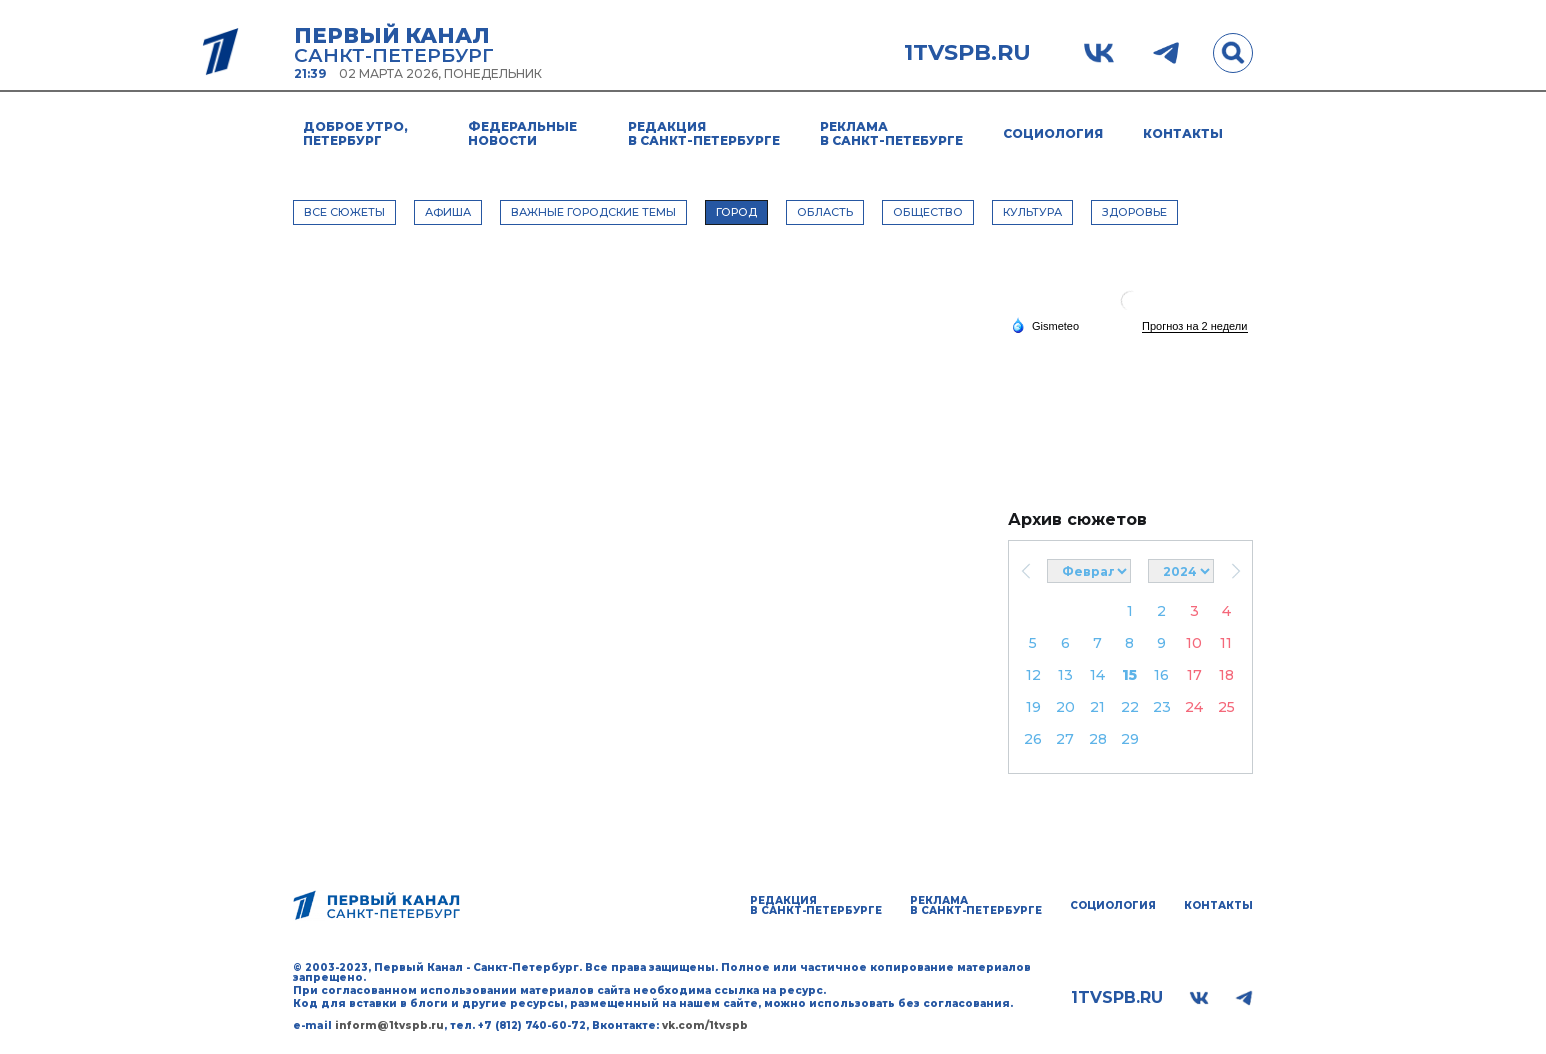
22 (1130, 707)
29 (1130, 739)
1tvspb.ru (967, 53)
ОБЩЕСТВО (928, 212)
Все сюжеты (344, 212)
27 (1065, 739)
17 (1194, 675)
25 (1226, 707)
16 (1161, 675)
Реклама (891, 133)
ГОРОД (736, 212)
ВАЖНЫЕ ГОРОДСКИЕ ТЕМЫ (593, 212)
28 (1098, 739)
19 (1033, 707)
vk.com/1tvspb (705, 1025)
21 (1097, 707)
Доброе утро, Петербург (355, 133)
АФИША (448, 212)
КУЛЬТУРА (1032, 212)
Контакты (1183, 133)
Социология (1053, 133)
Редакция (704, 133)
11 (1226, 643)
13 (1065, 675)
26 (1033, 739)
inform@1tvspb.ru (389, 1025)
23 (1162, 707)
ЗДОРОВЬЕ (1134, 212)
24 (1194, 707)
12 (1033, 675)
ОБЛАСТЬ (825, 212)
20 (1065, 707)
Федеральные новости (522, 133)
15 (1129, 675)
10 (1194, 643)
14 (1097, 675)
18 (1226, 675)
